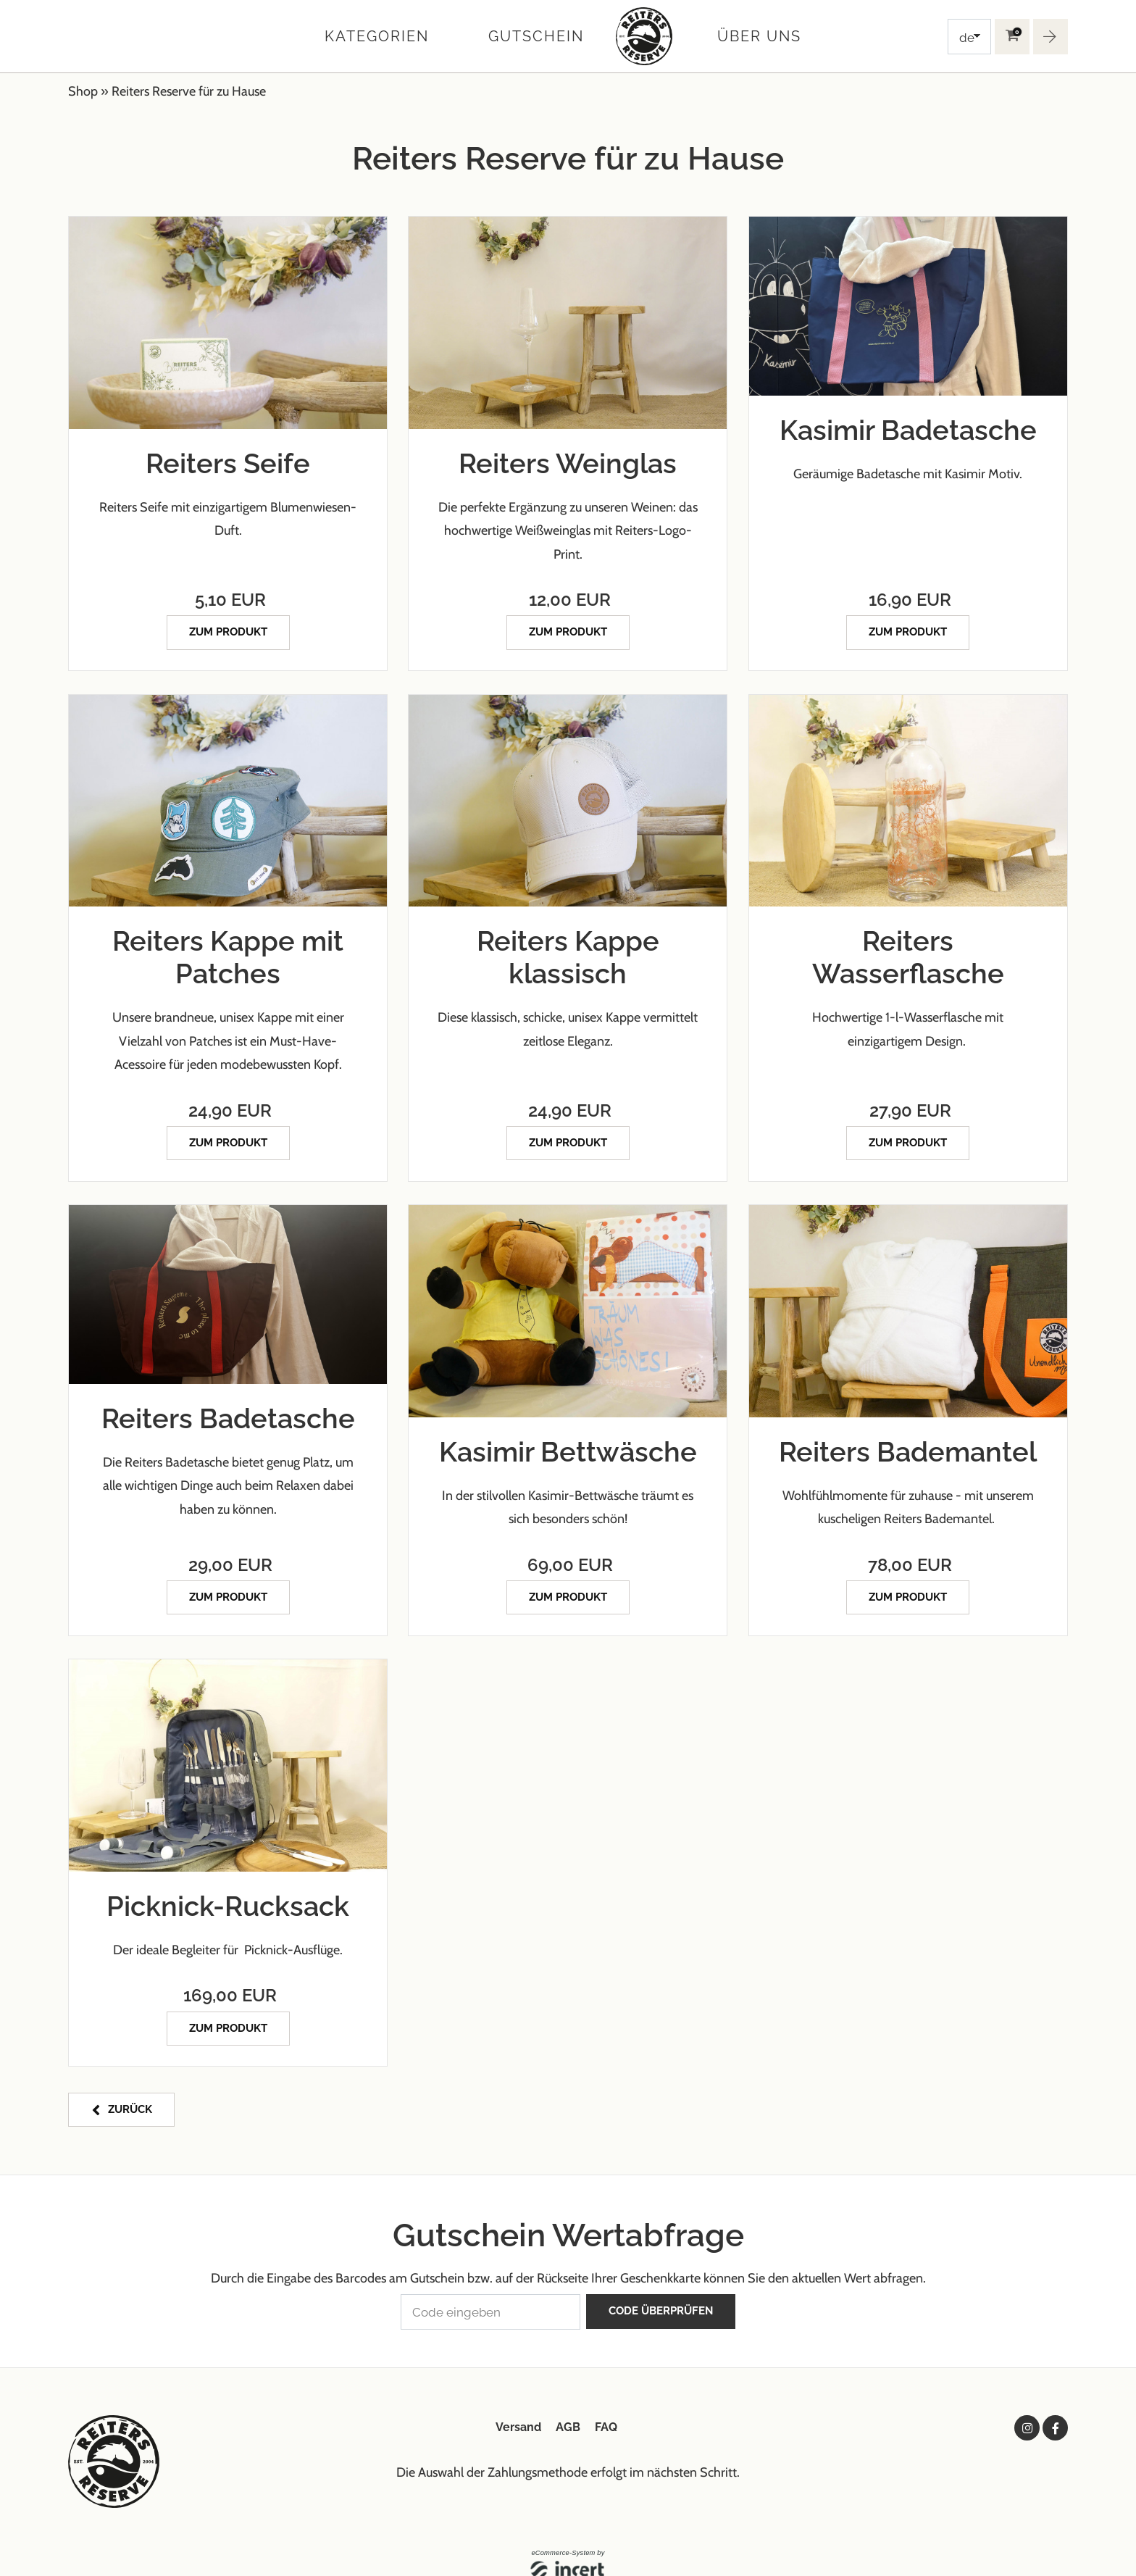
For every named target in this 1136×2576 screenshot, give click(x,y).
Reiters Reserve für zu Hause (189, 91)
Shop (83, 91)
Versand (518, 2408)
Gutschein (536, 36)
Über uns (759, 36)
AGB (568, 2408)
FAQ (606, 2408)
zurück (129, 2095)
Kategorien (377, 36)
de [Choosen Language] (966, 37)
